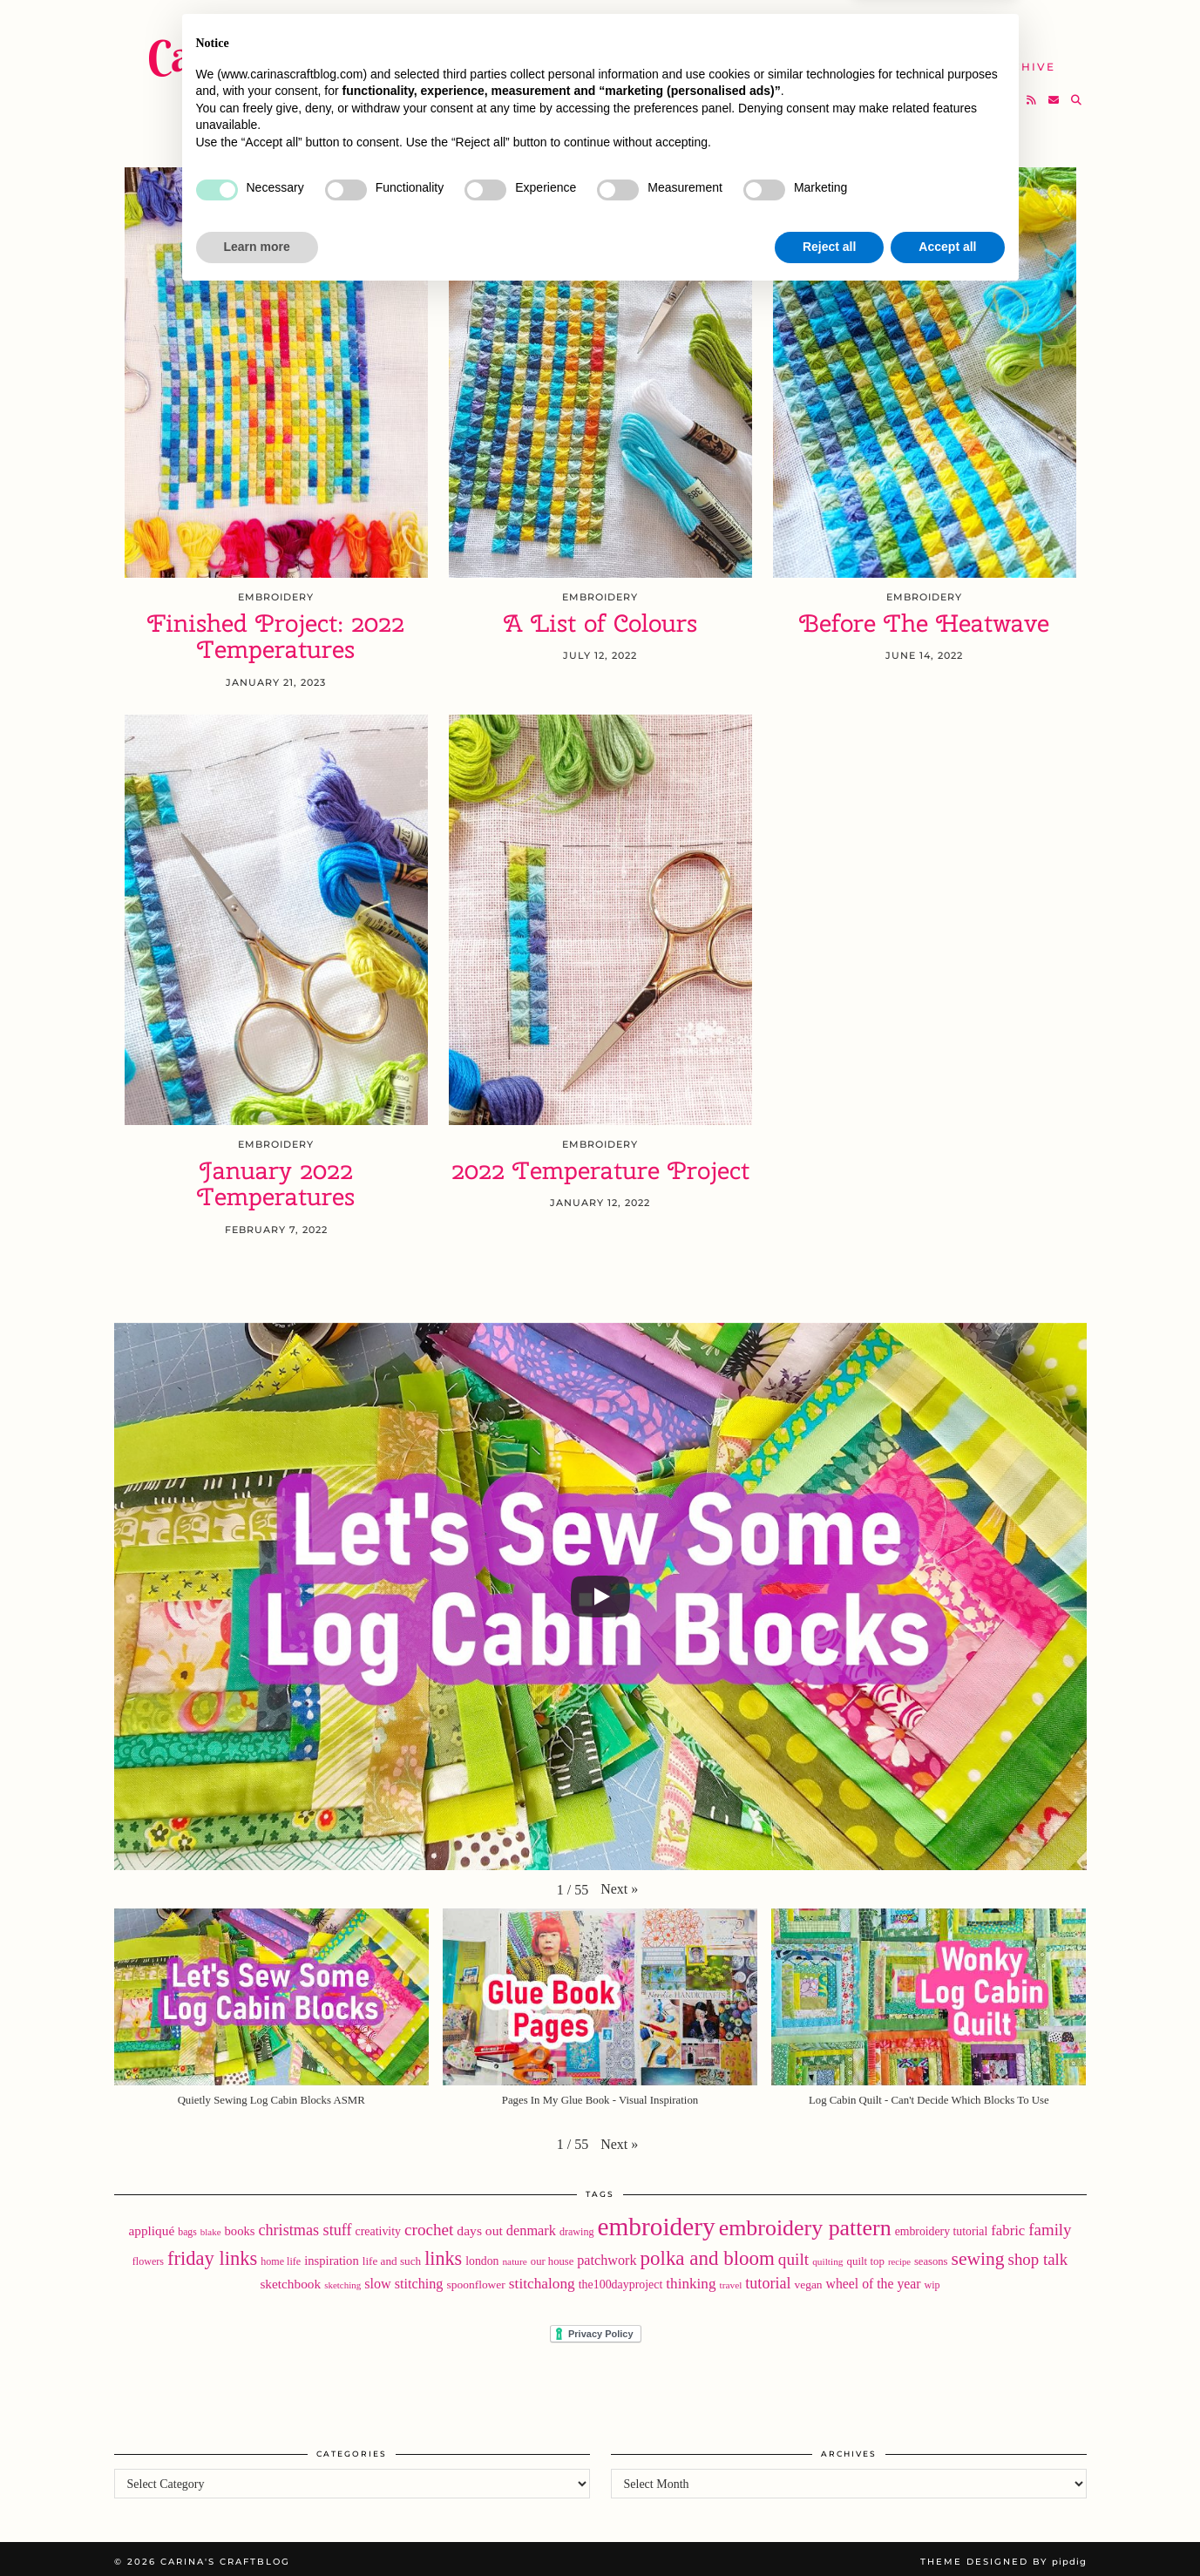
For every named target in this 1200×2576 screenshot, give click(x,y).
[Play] (600, 1591)
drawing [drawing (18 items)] (576, 2226)
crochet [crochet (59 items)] (428, 2223)
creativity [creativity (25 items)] (379, 2225)
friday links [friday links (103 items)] (212, 2253)
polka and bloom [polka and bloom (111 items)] (708, 2253)
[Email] (1054, 92)
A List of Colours (600, 617)
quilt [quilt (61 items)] (793, 2254)
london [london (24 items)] (481, 2255)
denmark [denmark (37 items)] (531, 2224)
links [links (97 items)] (443, 2253)
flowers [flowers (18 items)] (148, 2256)
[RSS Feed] (1032, 92)
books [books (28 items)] (240, 2225)
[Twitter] (966, 92)
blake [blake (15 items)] (210, 2225)
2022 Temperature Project (600, 1164)
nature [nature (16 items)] (514, 2256)
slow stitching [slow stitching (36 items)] (403, 2278)
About (860, 25)
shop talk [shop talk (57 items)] (1038, 2254)
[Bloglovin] (1010, 92)
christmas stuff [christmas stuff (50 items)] (304, 2224)
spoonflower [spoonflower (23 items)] (475, 2279)
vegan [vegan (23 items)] (808, 2279)
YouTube (565, 58)
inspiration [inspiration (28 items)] (331, 2255)
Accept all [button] (947, 2528)
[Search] (1077, 92)
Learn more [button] (257, 2528)
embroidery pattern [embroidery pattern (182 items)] (805, 2221)
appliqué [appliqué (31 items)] (151, 2224)
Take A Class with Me (780, 58)
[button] (619, 1884)
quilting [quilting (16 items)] (827, 2256)
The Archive (1008, 58)
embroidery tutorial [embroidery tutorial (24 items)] (941, 2225)
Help (911, 58)
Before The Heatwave (924, 617)
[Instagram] (988, 92)
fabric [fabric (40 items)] (1008, 2224)
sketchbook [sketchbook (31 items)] (290, 2278)
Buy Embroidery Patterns (705, 25)
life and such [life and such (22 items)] (392, 2255)
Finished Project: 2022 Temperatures (275, 631)
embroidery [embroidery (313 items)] (656, 2220)
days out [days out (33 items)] (479, 2224)
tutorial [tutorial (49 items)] (767, 2278)
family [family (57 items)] (1049, 2223)
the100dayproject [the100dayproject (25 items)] (621, 2279)
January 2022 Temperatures (276, 1178)
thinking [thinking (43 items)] (690, 2278)
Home (553, 25)
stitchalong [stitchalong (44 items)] (542, 2278)
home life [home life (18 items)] (281, 2256)
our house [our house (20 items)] (552, 2256)
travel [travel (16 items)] (731, 2279)
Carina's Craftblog (310, 48)
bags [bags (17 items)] (187, 2226)
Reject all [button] (829, 2528)
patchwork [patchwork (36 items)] (606, 2254)
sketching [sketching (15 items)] (342, 2279)
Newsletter (961, 25)
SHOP (648, 58)
